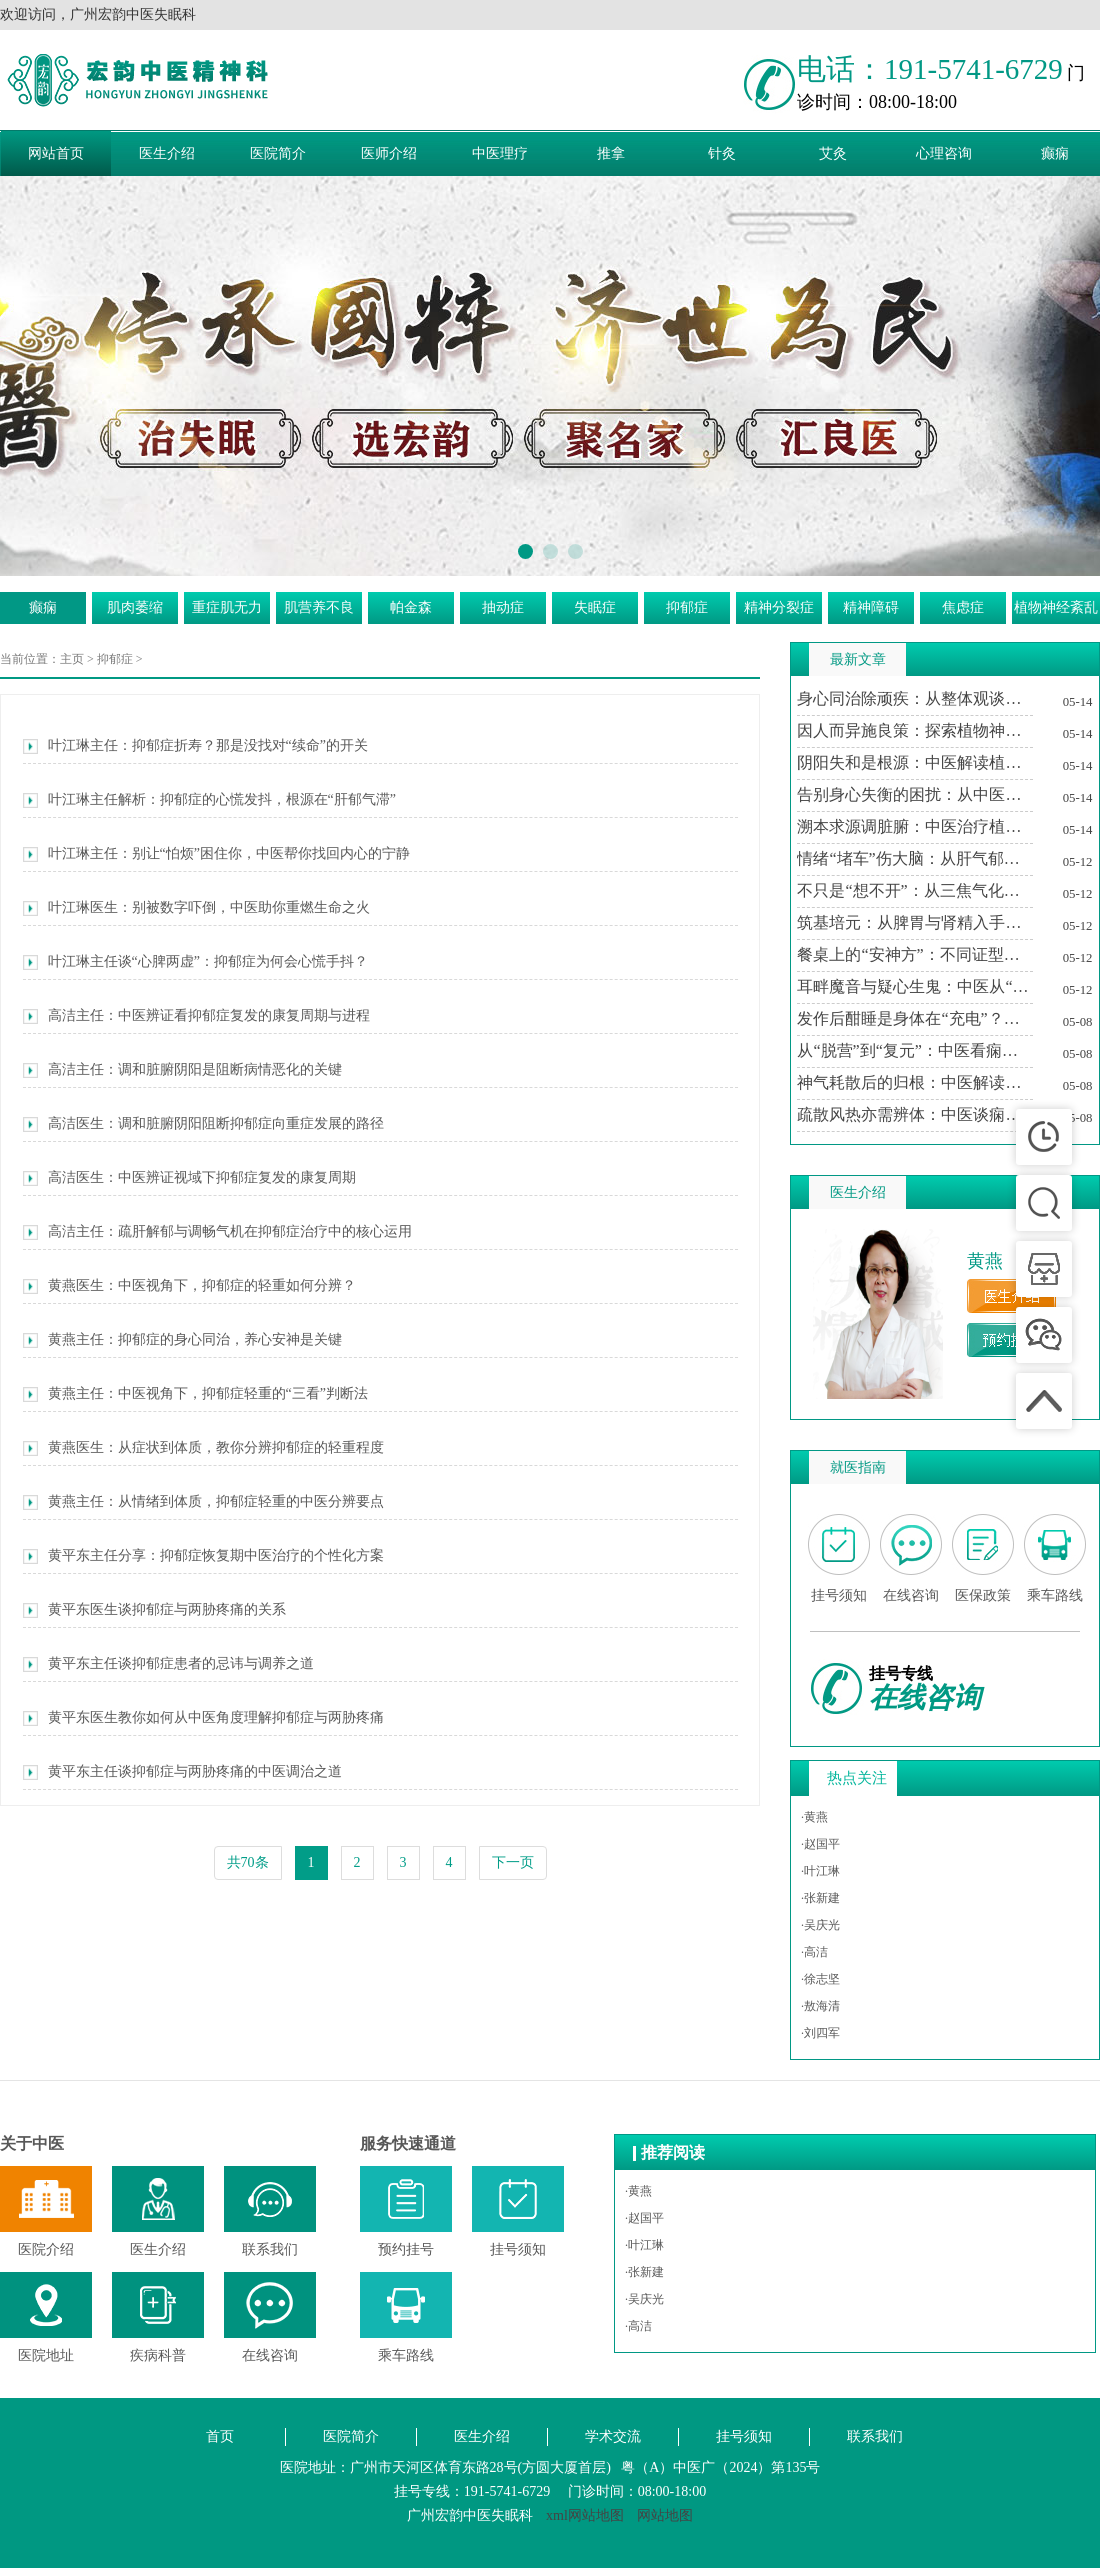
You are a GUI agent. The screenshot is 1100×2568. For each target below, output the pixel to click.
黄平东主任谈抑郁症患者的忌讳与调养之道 (168, 1664)
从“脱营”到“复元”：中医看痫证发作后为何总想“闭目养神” (915, 1050)
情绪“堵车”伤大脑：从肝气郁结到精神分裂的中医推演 (915, 858)
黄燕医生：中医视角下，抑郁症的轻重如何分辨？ (189, 1286)
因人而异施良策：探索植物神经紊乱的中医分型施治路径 (915, 730)
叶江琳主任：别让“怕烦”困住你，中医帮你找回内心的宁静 (216, 854)
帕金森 (411, 607)
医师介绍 (389, 153)
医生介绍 (167, 153)
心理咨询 (944, 153)
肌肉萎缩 (135, 607)
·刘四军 (820, 2033)
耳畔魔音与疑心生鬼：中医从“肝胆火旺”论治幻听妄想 (915, 986)
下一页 (513, 1862)
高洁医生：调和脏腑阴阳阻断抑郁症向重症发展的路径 (203, 1124)
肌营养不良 (319, 607)
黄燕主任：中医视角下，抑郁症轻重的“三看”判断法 (195, 1394)
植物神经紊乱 (1056, 607)
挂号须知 (744, 2436)
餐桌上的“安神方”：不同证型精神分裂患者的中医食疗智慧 (915, 954)
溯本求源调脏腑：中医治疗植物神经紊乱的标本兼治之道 (915, 826)
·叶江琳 (820, 1871)
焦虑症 (963, 607)
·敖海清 (820, 2006)
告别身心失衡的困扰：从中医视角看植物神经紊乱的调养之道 (915, 794)
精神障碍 (871, 607)
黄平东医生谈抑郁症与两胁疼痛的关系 (154, 1610)
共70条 (248, 1862)
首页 (220, 2436)
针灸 (722, 153)
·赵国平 (820, 1844)
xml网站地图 (585, 2515)
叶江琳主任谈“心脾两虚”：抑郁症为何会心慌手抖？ (195, 962)
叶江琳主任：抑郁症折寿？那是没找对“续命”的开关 (195, 746)
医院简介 (278, 153)
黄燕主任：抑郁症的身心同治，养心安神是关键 (182, 1340)
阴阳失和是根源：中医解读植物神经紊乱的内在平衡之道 (915, 762)
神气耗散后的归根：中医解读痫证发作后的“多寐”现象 (915, 1082)
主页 (72, 659)
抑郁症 (687, 607)
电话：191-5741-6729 (930, 69)
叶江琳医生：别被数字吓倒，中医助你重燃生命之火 (196, 908)
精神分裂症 (779, 607)
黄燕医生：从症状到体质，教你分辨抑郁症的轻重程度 (203, 1448)
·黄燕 (814, 1817)
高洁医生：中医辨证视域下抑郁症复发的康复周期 (189, 1178)
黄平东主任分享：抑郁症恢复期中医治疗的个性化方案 (203, 1556)
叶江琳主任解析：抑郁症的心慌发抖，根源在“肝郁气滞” (209, 800)
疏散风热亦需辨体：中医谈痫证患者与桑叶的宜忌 (915, 1114)
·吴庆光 (820, 1925)
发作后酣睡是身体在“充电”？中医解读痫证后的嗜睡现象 (915, 1018)
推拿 (611, 153)
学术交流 (613, 2436)
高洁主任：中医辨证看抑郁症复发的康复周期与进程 (196, 1016)
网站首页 (56, 153)
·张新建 (820, 1898)
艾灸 (833, 153)
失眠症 (595, 607)
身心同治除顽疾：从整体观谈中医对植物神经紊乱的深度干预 (915, 698)
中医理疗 (500, 153)
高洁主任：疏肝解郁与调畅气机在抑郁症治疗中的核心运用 (217, 1232)
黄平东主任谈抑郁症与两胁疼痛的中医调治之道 (182, 1772)
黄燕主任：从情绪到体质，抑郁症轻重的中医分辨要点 (203, 1502)
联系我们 (875, 2436)
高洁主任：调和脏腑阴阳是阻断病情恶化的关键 (182, 1070)
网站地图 (665, 2515)
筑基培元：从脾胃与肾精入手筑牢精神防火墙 (915, 922)
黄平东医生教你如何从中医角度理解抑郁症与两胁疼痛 (203, 1718)
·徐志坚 (820, 1979)
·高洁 (814, 1952)
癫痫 (43, 607)
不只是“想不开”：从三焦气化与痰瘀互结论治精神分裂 (915, 890)
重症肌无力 (227, 607)
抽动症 (503, 607)
